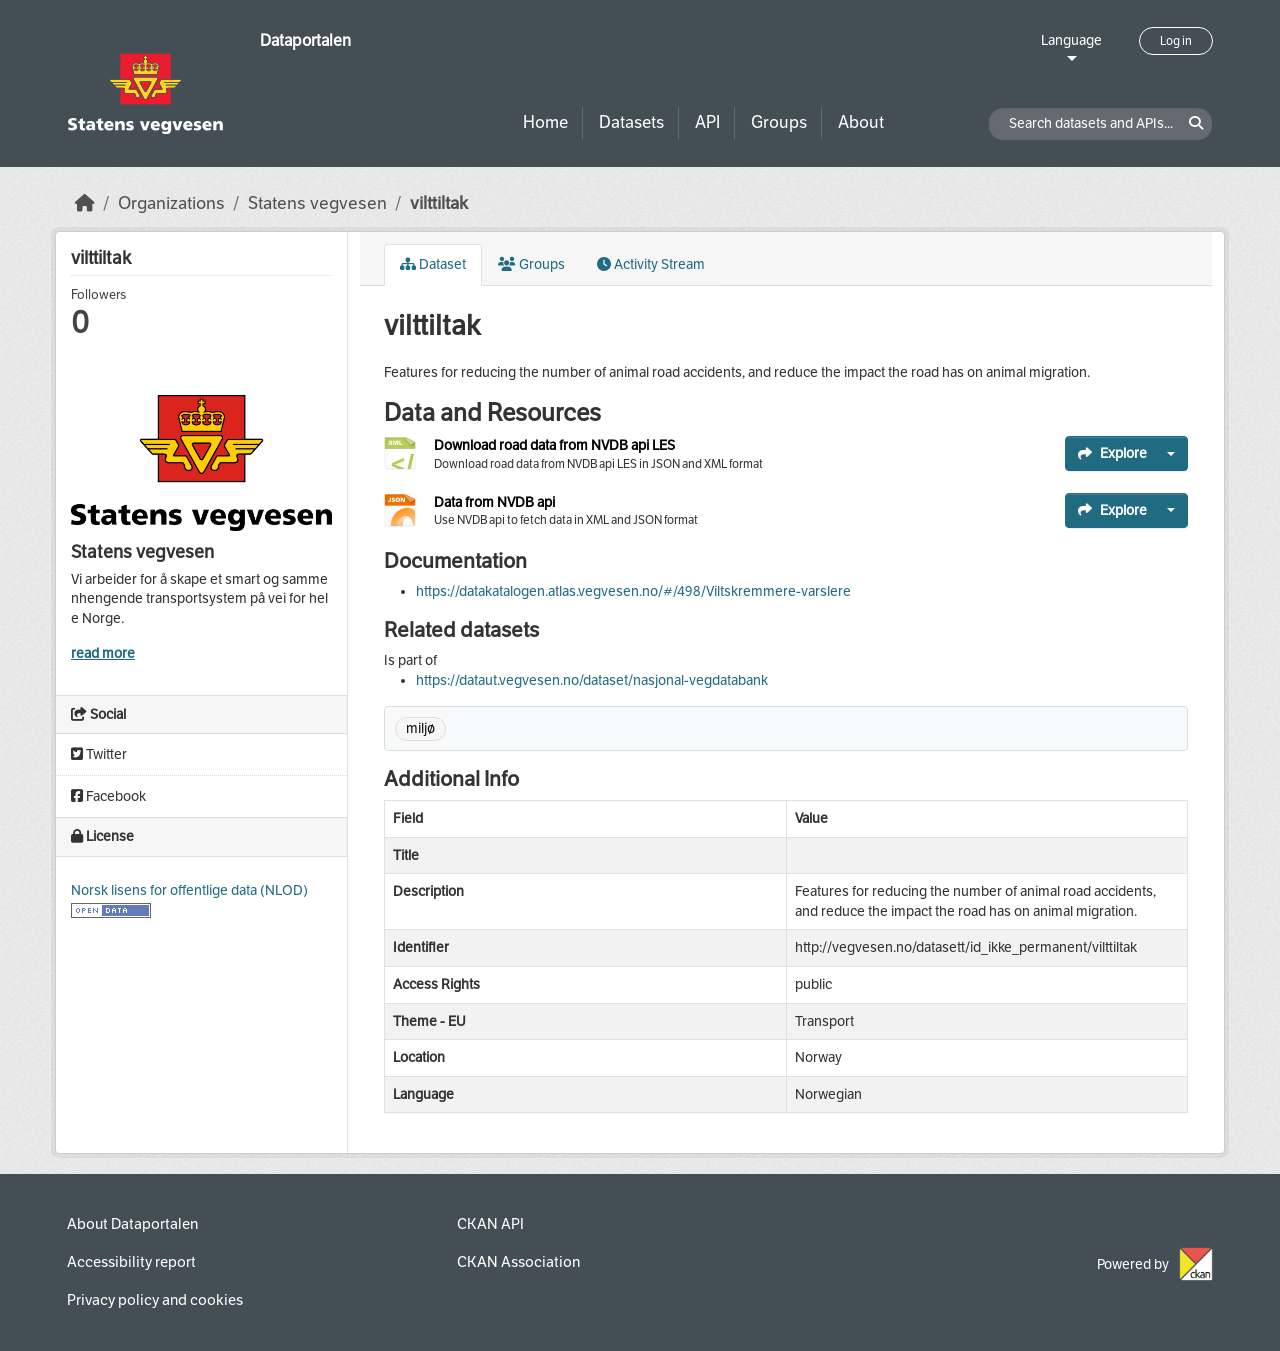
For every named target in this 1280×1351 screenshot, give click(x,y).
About (861, 122)
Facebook (108, 796)
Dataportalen (305, 40)
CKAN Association (518, 1262)
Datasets (631, 122)
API (707, 122)
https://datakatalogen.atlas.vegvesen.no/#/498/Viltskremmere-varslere (633, 591)
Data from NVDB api (494, 502)
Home (545, 122)
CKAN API (490, 1224)
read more (103, 653)
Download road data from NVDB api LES (554, 445)
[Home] (85, 203)
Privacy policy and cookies (155, 1300)
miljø (420, 728)
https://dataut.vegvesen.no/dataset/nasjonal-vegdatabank (592, 680)
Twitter (99, 754)
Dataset (433, 264)
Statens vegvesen (317, 203)
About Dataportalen (132, 1224)
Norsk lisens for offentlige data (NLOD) (189, 890)
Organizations (171, 203)
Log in (1176, 41)
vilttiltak (439, 203)
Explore (1112, 453)
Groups (779, 122)
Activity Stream (651, 264)
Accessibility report (131, 1262)
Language (1071, 40)
